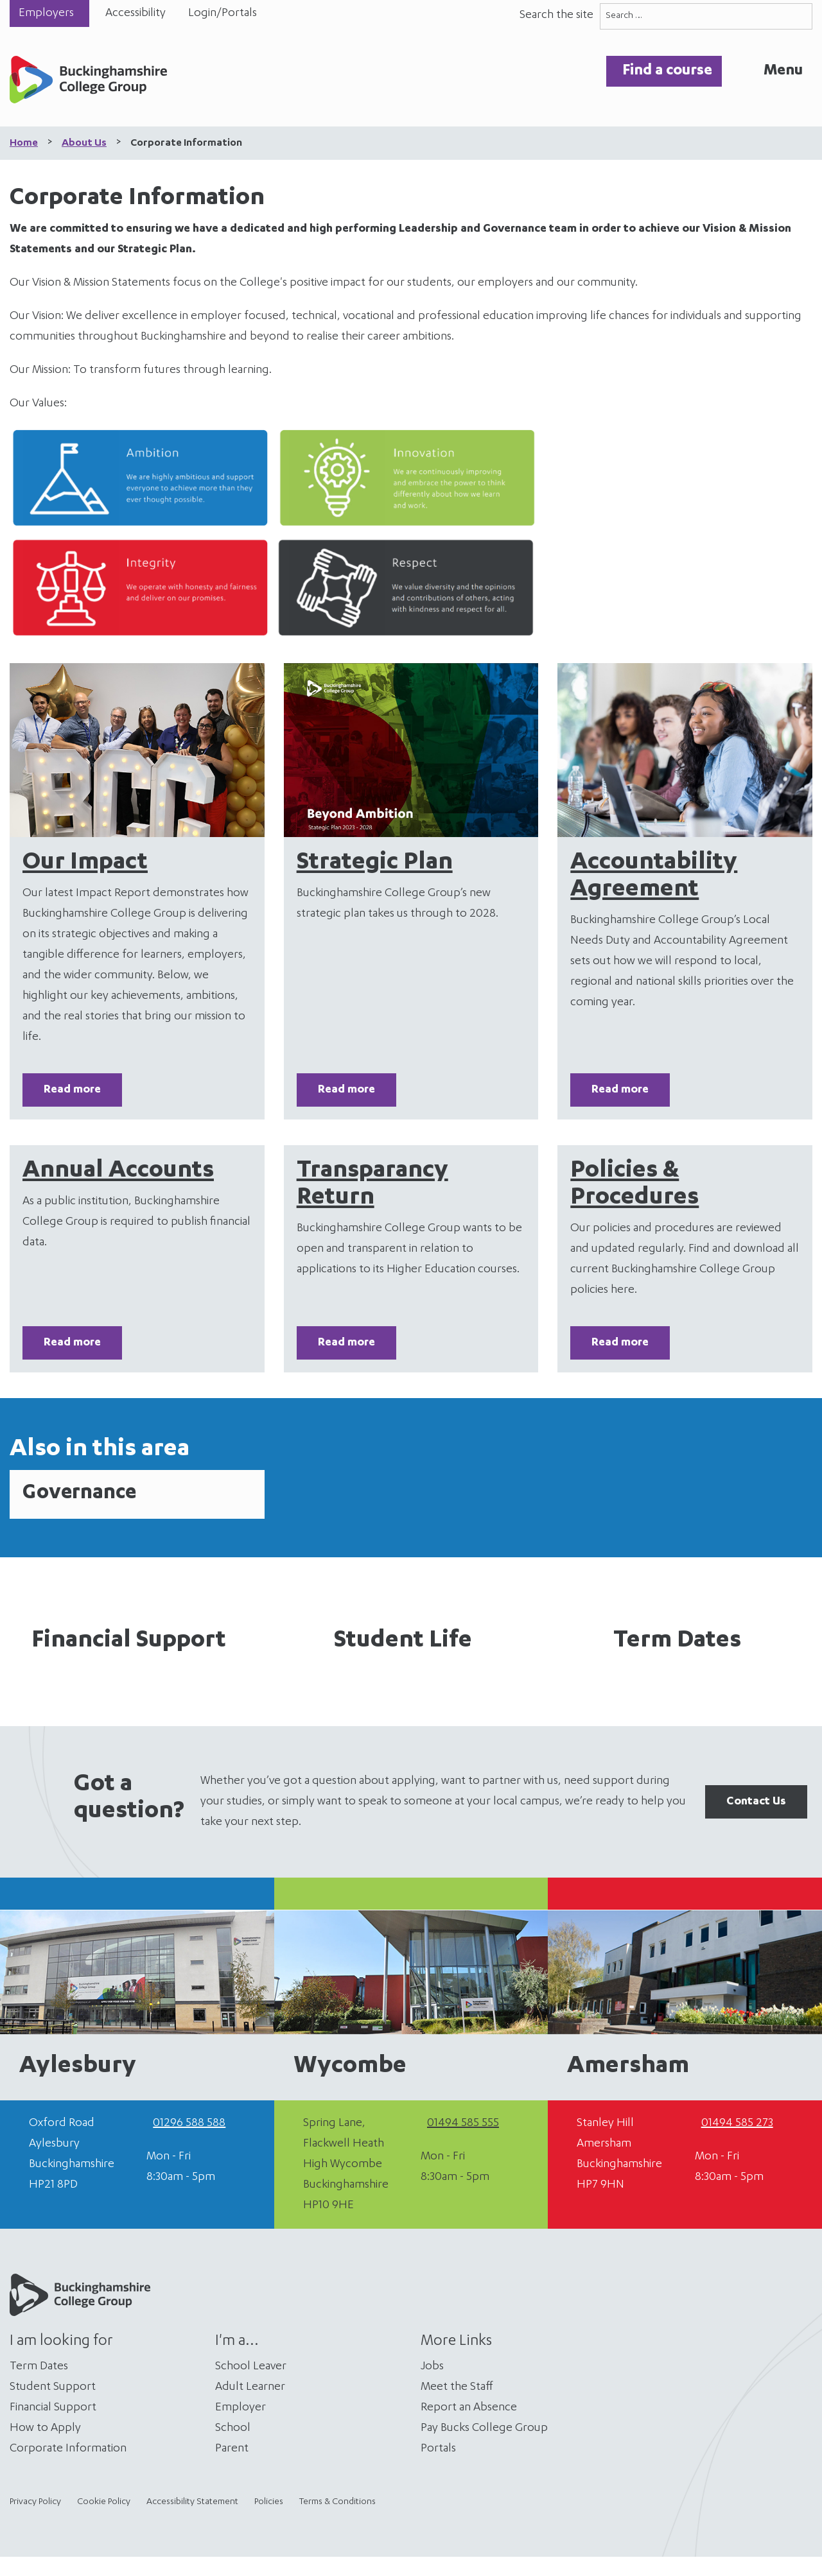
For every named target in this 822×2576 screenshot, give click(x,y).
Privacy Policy (35, 2502)
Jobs (432, 2366)
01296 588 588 (189, 2123)
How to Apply (45, 2428)
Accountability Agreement (653, 877)
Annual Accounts (118, 1171)
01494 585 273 (737, 2123)
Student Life (403, 1641)
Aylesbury (77, 2066)
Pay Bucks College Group (484, 2428)
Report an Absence (469, 2407)
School (232, 2428)
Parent (232, 2448)
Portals (438, 2448)
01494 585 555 (463, 2123)
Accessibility (135, 13)
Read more (72, 1090)
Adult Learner (250, 2387)
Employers (46, 13)
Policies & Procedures (634, 1185)
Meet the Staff (457, 2387)
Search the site (556, 15)
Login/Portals (222, 13)
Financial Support (128, 1641)
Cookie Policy (103, 2502)
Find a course (667, 71)
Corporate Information (68, 2448)
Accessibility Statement (192, 2502)
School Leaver (250, 2366)
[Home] (88, 83)
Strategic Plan (375, 863)
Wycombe (350, 2066)
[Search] (799, 16)
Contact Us (756, 1801)
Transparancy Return (372, 1185)
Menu (783, 71)
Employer (240, 2407)
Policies (268, 2502)
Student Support (53, 2387)
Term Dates (677, 1641)
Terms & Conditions (337, 2502)
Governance (79, 1494)
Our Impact (85, 863)
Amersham (628, 2066)
